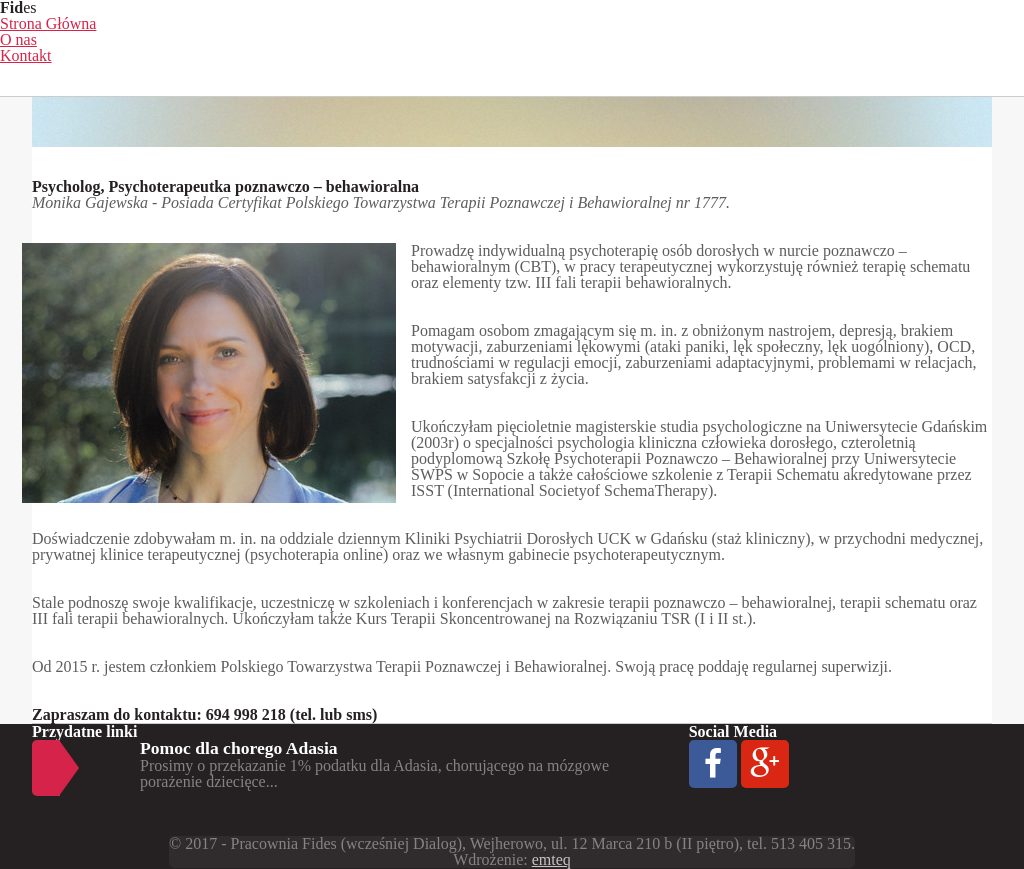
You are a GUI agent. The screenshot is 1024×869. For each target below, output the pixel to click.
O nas (18, 39)
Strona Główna (48, 23)
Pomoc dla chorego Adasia (239, 748)
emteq (551, 859)
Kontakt (26, 55)
